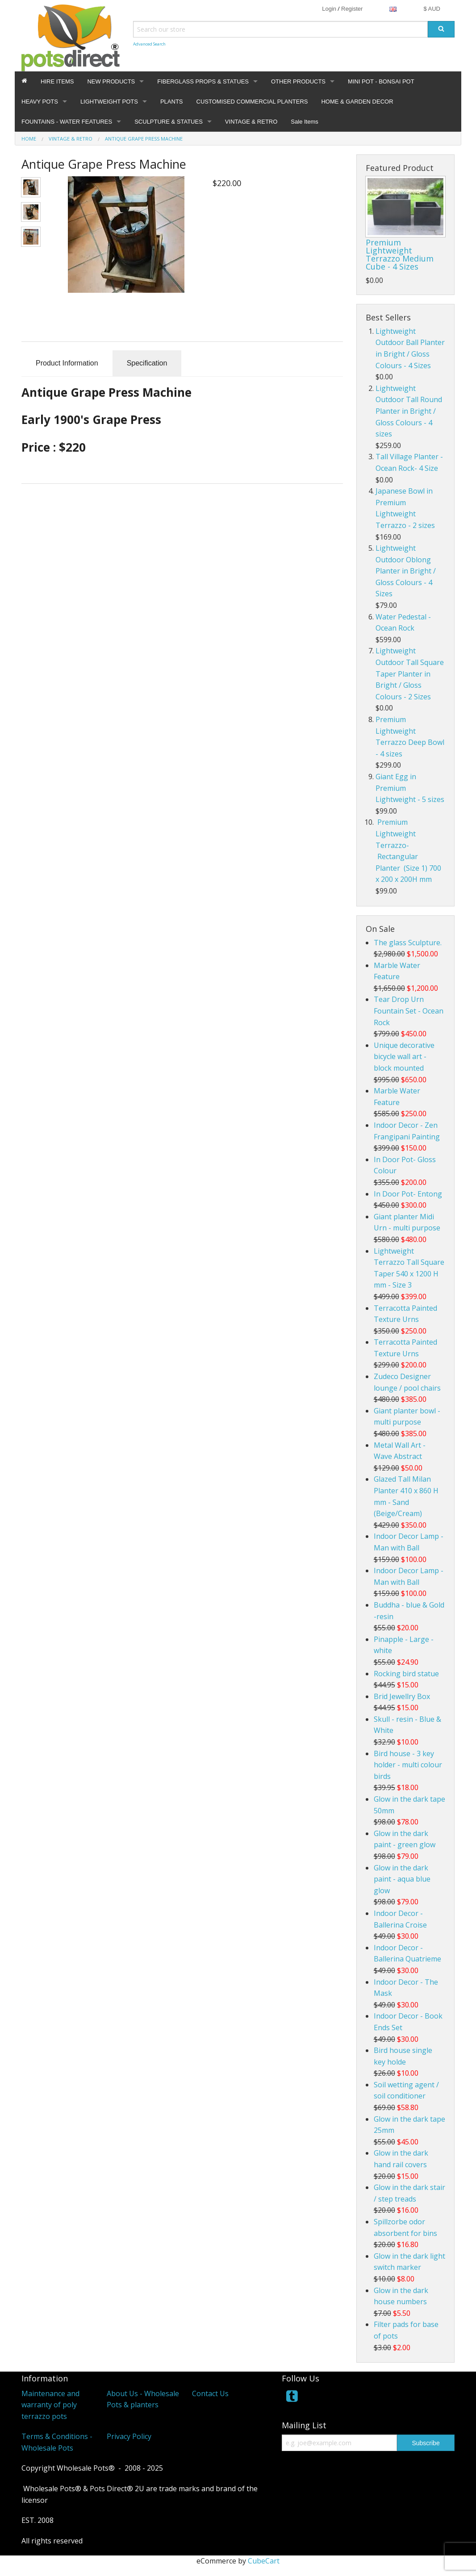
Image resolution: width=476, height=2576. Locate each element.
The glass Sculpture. (408, 942)
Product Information (67, 363)
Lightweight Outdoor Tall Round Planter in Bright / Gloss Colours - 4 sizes (409, 411)
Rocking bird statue (406, 1674)
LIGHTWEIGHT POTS (109, 101)
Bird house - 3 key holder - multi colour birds (408, 1765)
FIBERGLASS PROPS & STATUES (203, 81)
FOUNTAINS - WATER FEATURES (66, 121)
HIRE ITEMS (57, 81)
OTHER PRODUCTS (298, 81)
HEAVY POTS (39, 101)
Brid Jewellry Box (402, 1696)
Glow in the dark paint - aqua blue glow (402, 1879)
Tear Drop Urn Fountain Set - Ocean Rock (408, 1010)
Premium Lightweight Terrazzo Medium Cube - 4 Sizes (400, 254)
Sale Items (304, 121)
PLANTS (171, 101)
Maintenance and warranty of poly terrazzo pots (50, 2405)
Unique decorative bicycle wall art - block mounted (404, 1056)
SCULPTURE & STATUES (168, 121)
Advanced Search (149, 44)
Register (352, 8)
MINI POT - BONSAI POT (381, 81)
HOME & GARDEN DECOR (357, 101)
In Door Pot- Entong (408, 1194)
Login (329, 8)
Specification (147, 363)
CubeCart (264, 2561)
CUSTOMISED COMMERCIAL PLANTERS (252, 101)
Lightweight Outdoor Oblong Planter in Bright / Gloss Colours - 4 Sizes (406, 570)
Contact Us (210, 2393)
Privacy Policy (129, 2436)
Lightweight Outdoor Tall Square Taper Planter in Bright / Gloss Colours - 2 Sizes (410, 673)
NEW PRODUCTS (111, 81)
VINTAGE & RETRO (251, 121)
